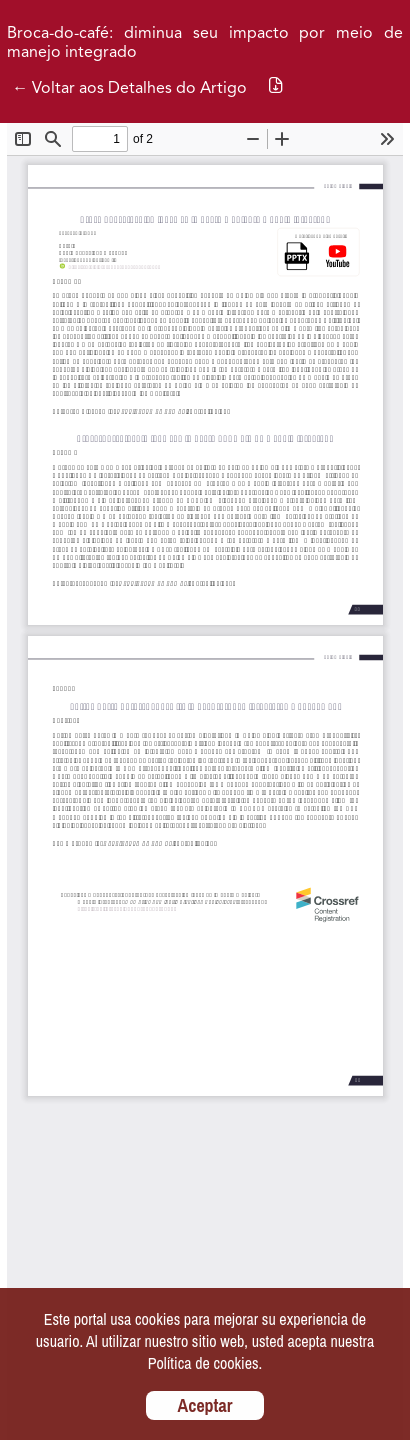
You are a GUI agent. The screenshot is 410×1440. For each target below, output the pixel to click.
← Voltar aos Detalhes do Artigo (129, 89)
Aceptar (205, 1405)
